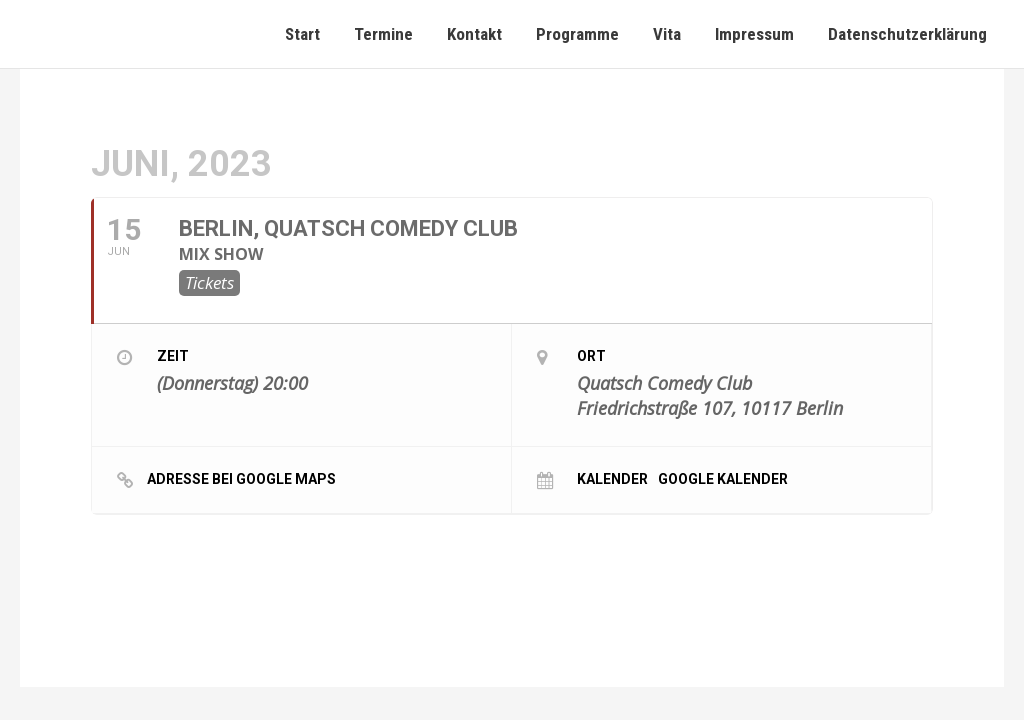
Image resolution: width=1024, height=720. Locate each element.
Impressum (754, 34)
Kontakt (474, 34)
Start (302, 34)
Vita (667, 34)
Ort (591, 356)
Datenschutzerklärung (907, 34)
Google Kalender (723, 478)
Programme (577, 34)
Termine (383, 34)
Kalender (612, 478)
